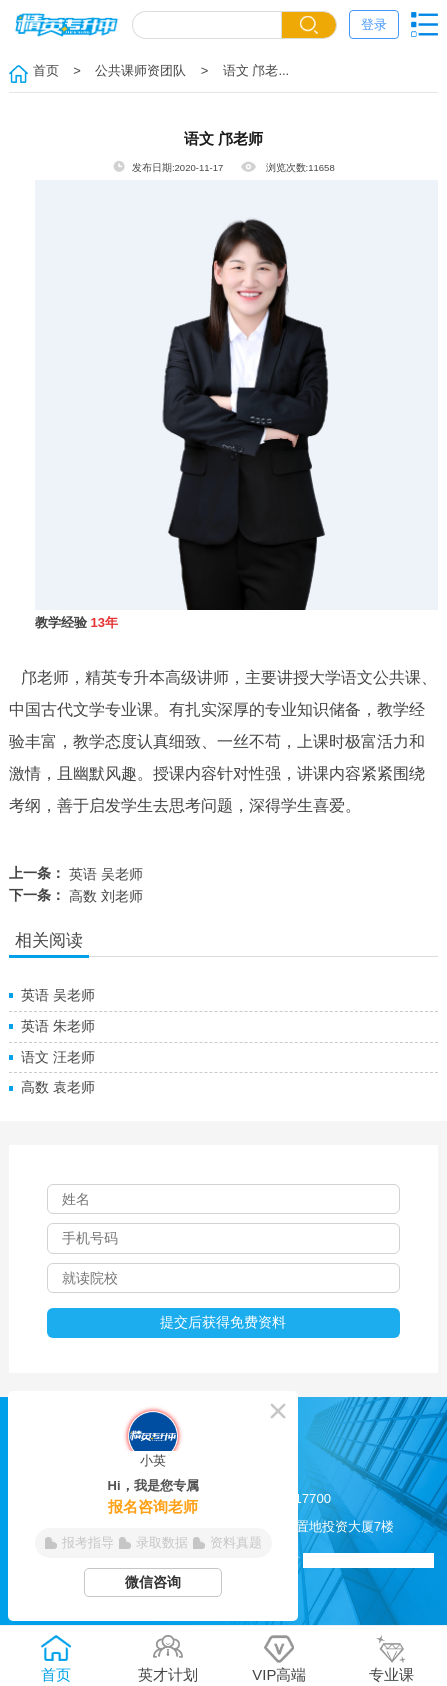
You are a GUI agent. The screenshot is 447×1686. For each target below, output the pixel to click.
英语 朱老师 (58, 1026)
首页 (46, 70)
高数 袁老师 (58, 1087)
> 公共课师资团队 (124, 70)
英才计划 (168, 1659)
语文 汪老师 (58, 1057)
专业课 (391, 1659)
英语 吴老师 (106, 874)
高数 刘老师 (106, 896)
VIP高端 (279, 1659)
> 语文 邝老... (239, 70)
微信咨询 (153, 1582)
